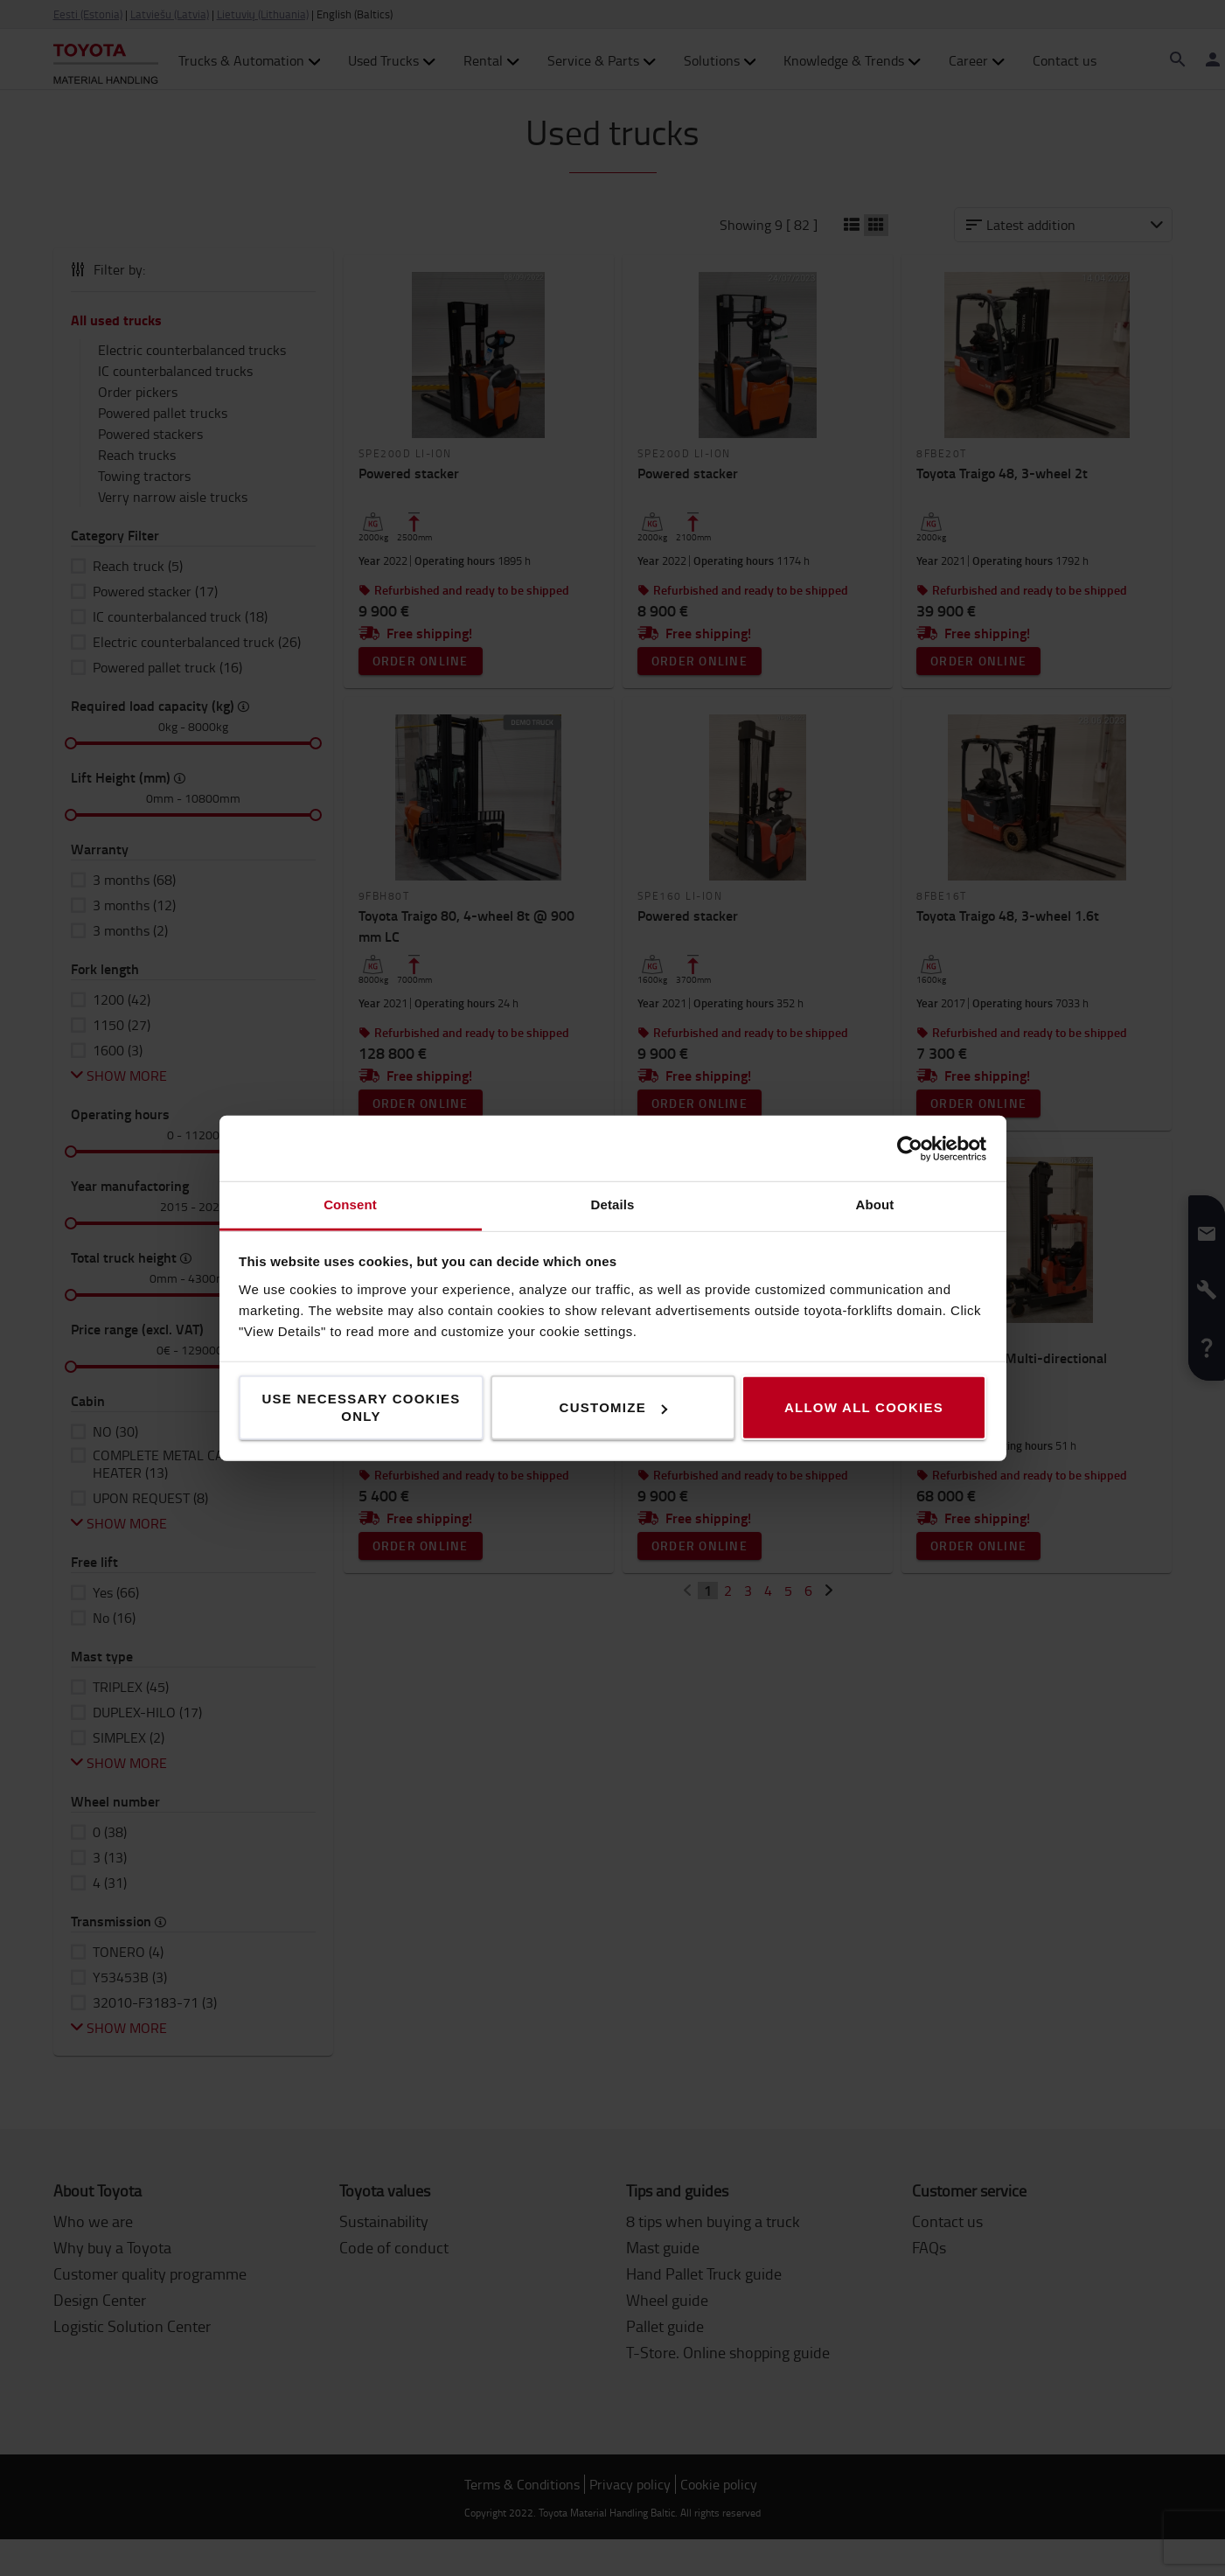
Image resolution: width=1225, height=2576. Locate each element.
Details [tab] (613, 1204)
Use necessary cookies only (360, 1407)
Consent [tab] (350, 1204)
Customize (613, 1407)
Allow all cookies (863, 1407)
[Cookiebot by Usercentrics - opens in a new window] (909, 1148)
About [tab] (875, 1204)
